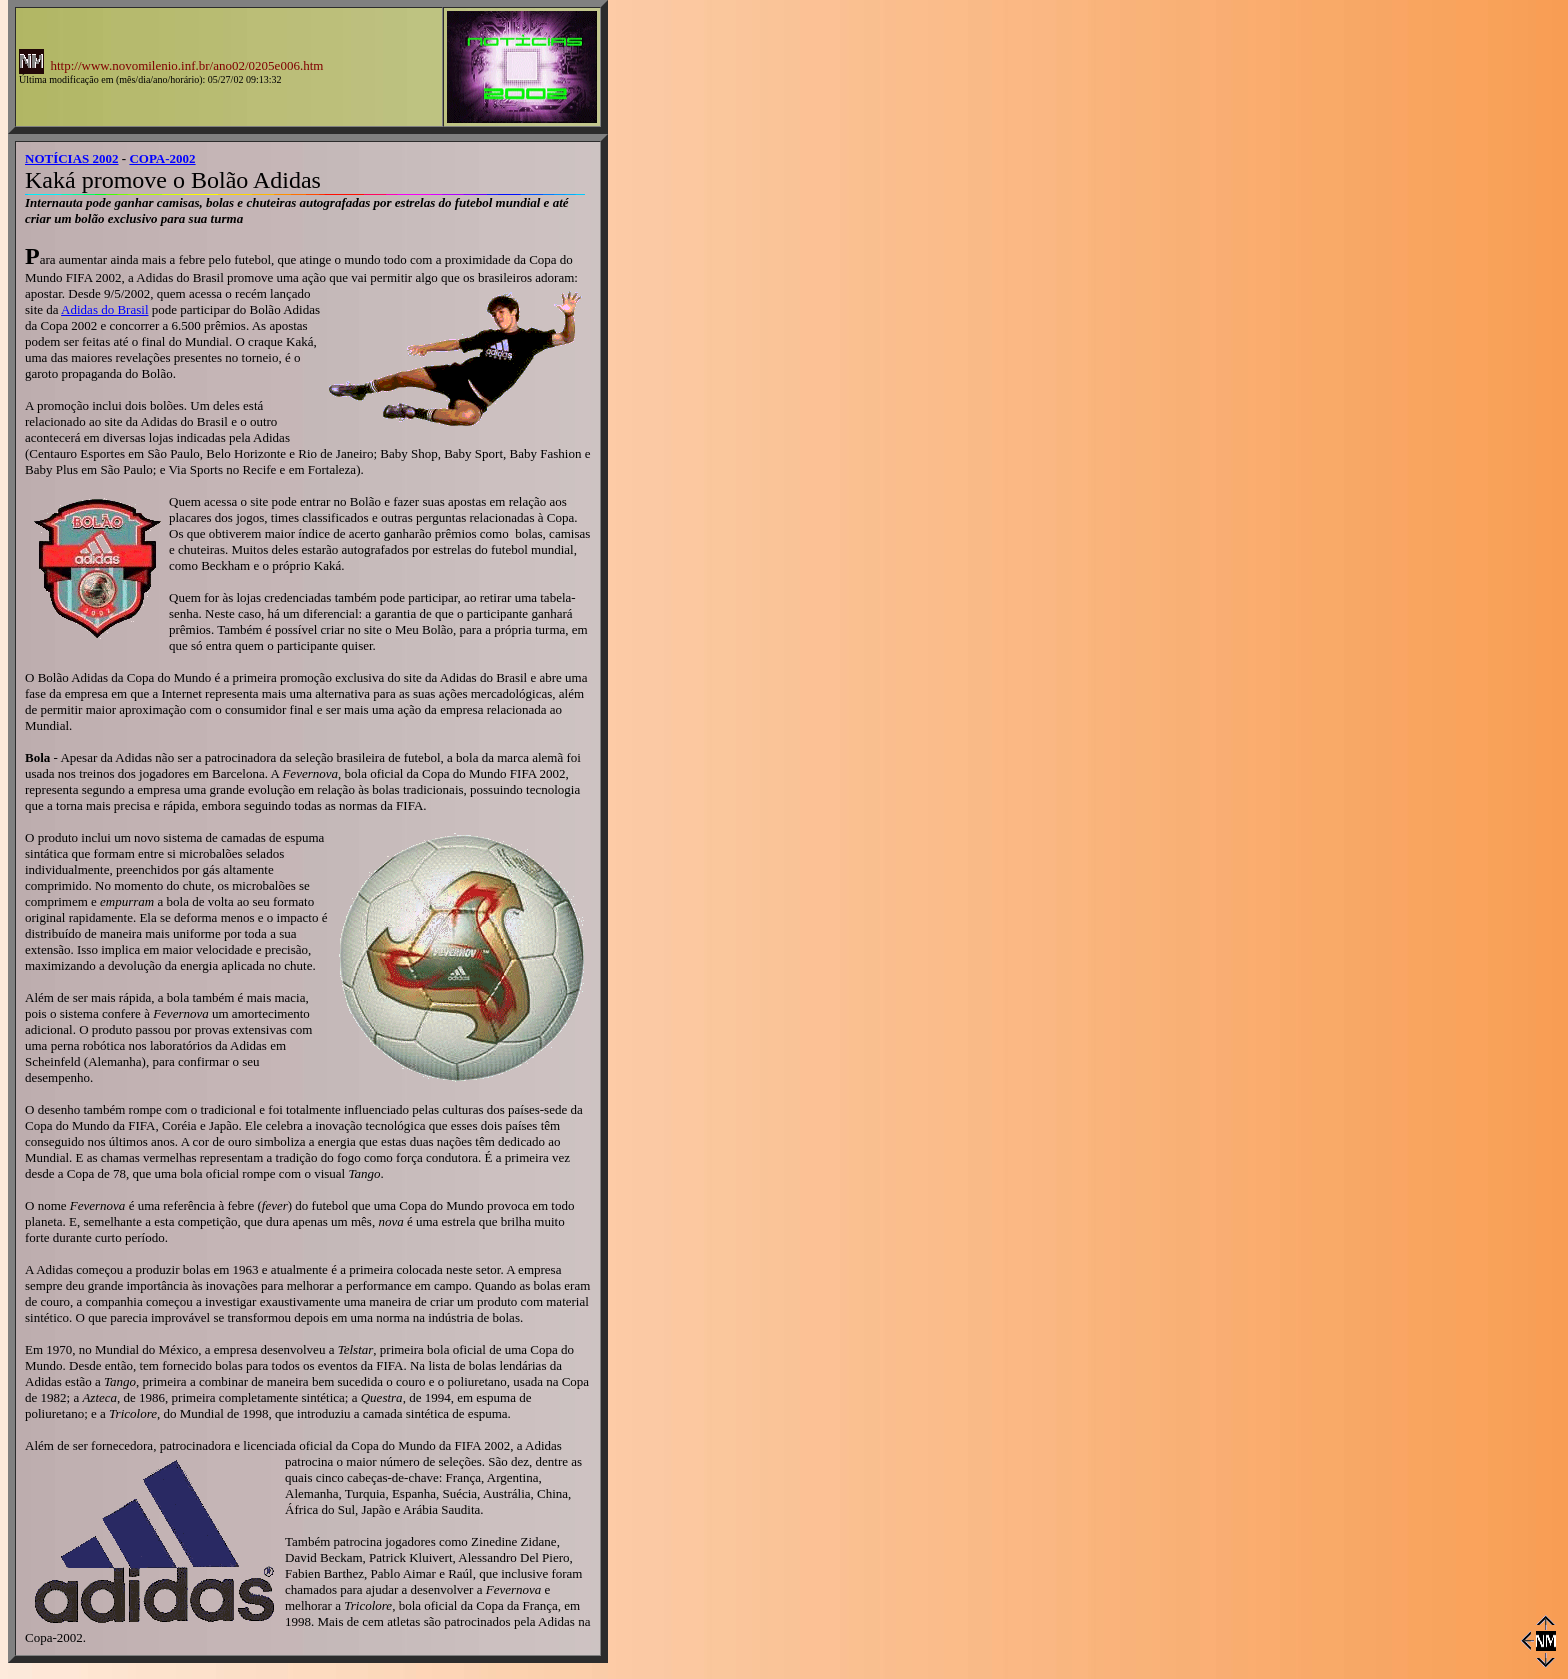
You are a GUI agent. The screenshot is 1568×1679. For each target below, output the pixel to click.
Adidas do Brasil (104, 309)
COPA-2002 (162, 158)
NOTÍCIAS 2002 (72, 158)
